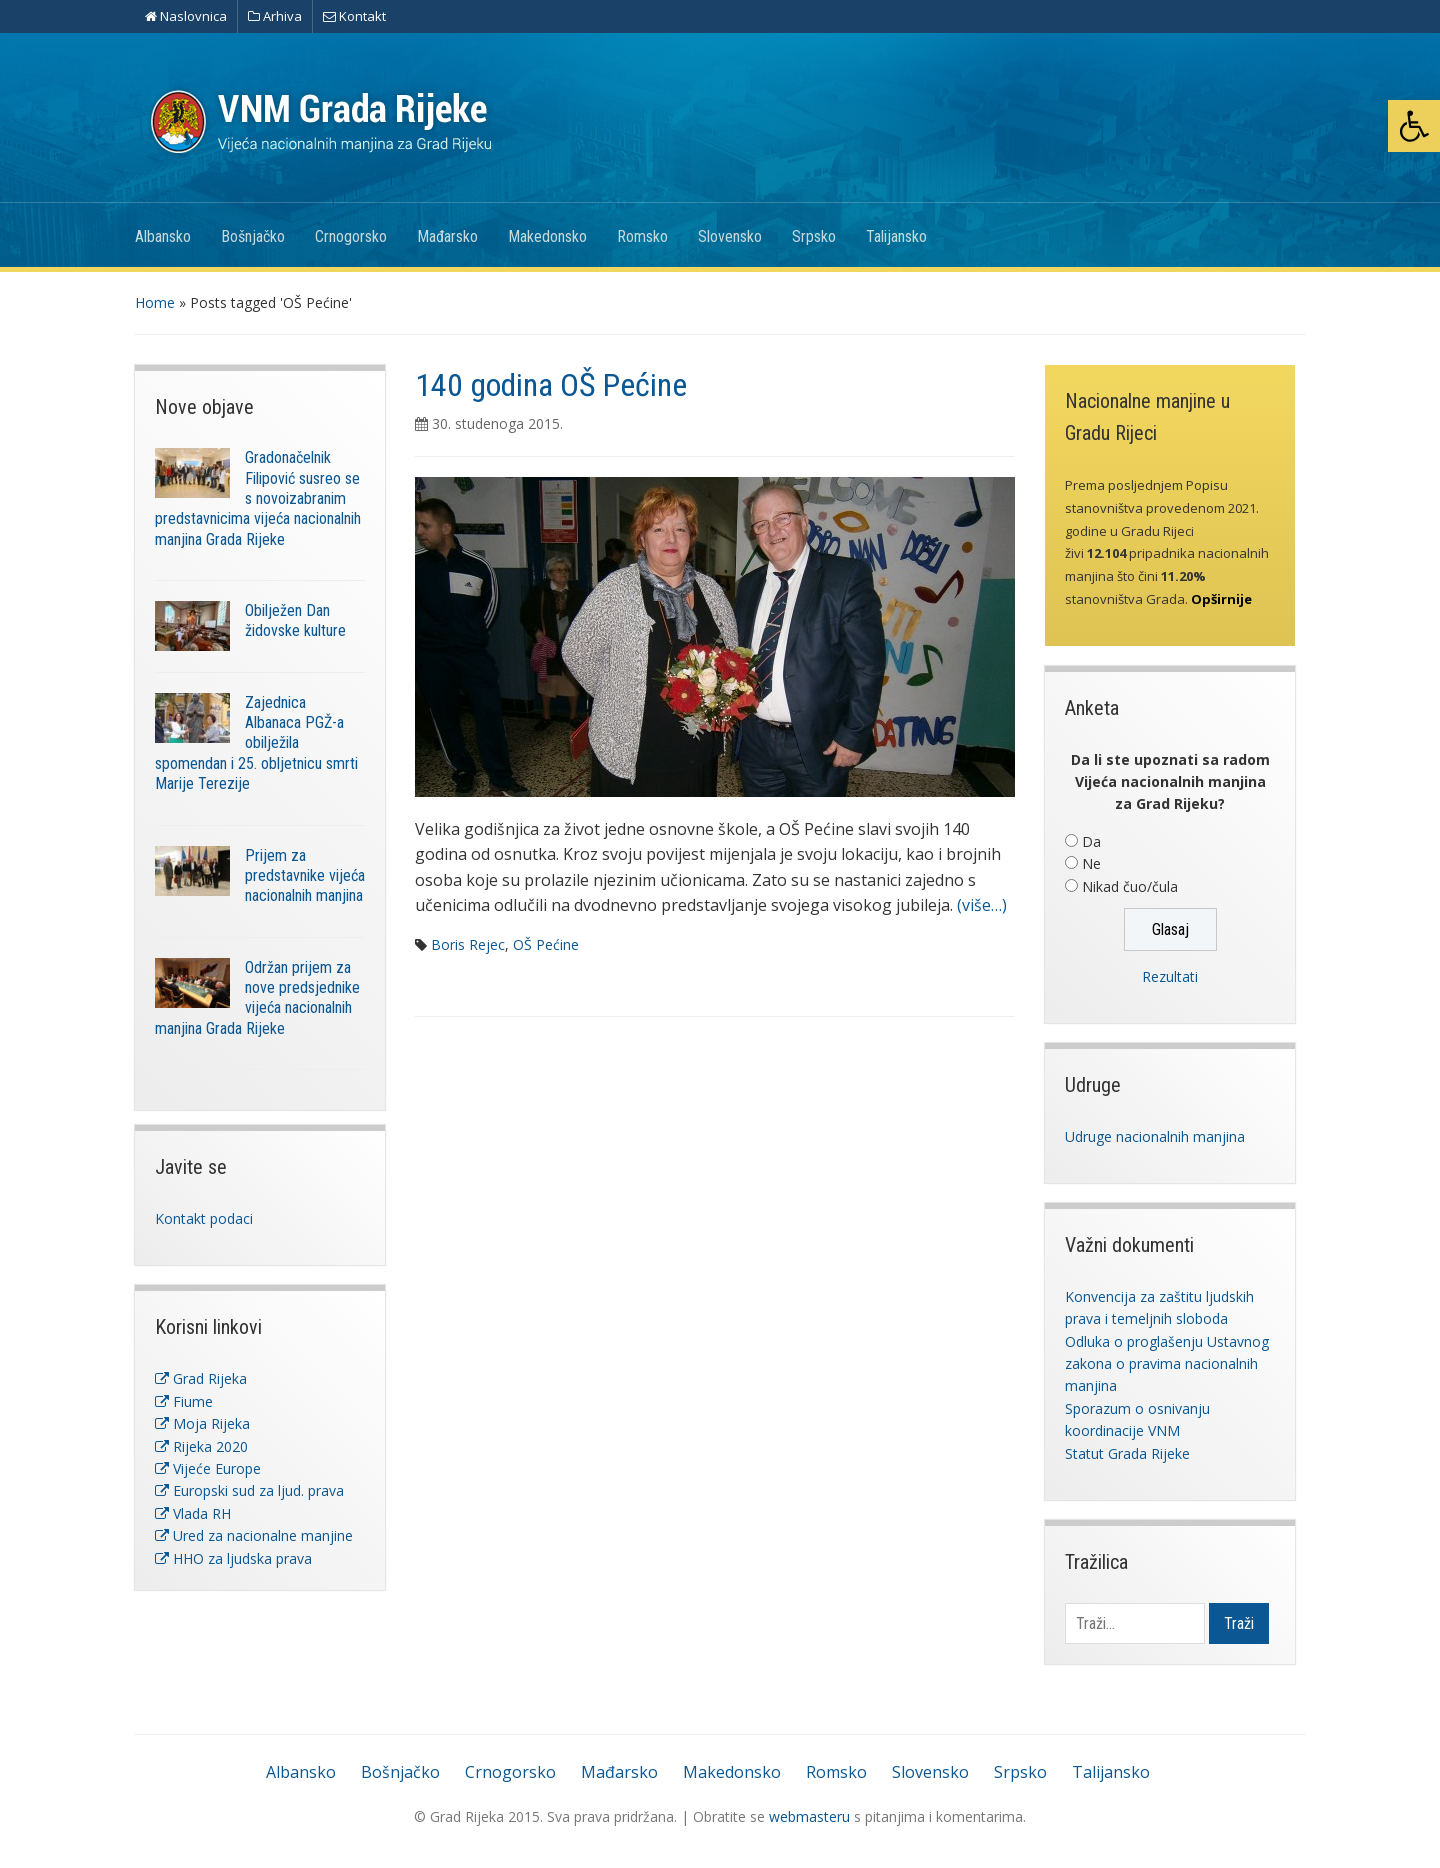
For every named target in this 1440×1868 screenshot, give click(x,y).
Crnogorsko (351, 236)
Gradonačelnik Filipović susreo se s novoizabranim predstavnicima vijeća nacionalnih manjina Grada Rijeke (258, 498)
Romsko (642, 236)
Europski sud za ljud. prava (249, 1490)
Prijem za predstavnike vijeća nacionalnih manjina (305, 876)
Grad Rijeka (201, 1378)
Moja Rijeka (202, 1423)
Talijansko (896, 236)
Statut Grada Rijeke (1127, 1453)
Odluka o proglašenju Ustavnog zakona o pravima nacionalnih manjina (1167, 1364)
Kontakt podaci (204, 1218)
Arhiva (275, 16)
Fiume (184, 1401)
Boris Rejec (468, 944)
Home (155, 302)
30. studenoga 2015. (497, 423)
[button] (1414, 126)
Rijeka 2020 (201, 1446)
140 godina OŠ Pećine (551, 385)
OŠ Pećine (546, 944)
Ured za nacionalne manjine (254, 1535)
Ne (1091, 863)
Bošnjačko (253, 236)
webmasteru (809, 1816)
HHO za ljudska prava (233, 1558)
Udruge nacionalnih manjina (1155, 1136)
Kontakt (354, 16)
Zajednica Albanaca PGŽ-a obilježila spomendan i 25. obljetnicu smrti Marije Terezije (256, 743)
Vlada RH (193, 1513)
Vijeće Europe (208, 1468)
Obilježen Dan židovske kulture (295, 620)
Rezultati (1170, 976)
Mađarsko (447, 236)
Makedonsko (547, 236)
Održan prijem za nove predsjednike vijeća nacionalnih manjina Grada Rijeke (257, 998)
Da (1091, 841)
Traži (1239, 1623)
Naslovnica (186, 16)
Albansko (163, 236)
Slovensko (730, 236)
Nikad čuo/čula (1130, 886)
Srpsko (814, 236)
